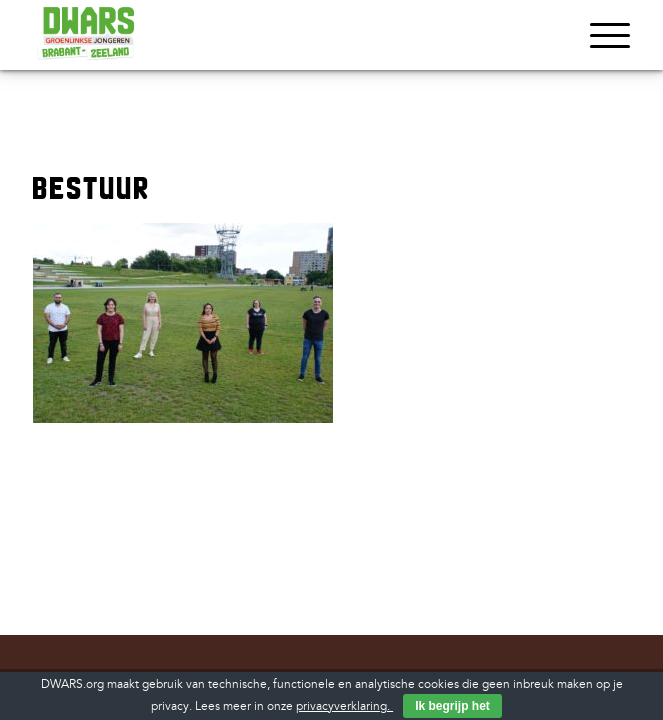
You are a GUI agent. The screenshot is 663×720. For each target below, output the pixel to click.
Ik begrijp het (452, 706)
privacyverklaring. (344, 706)
